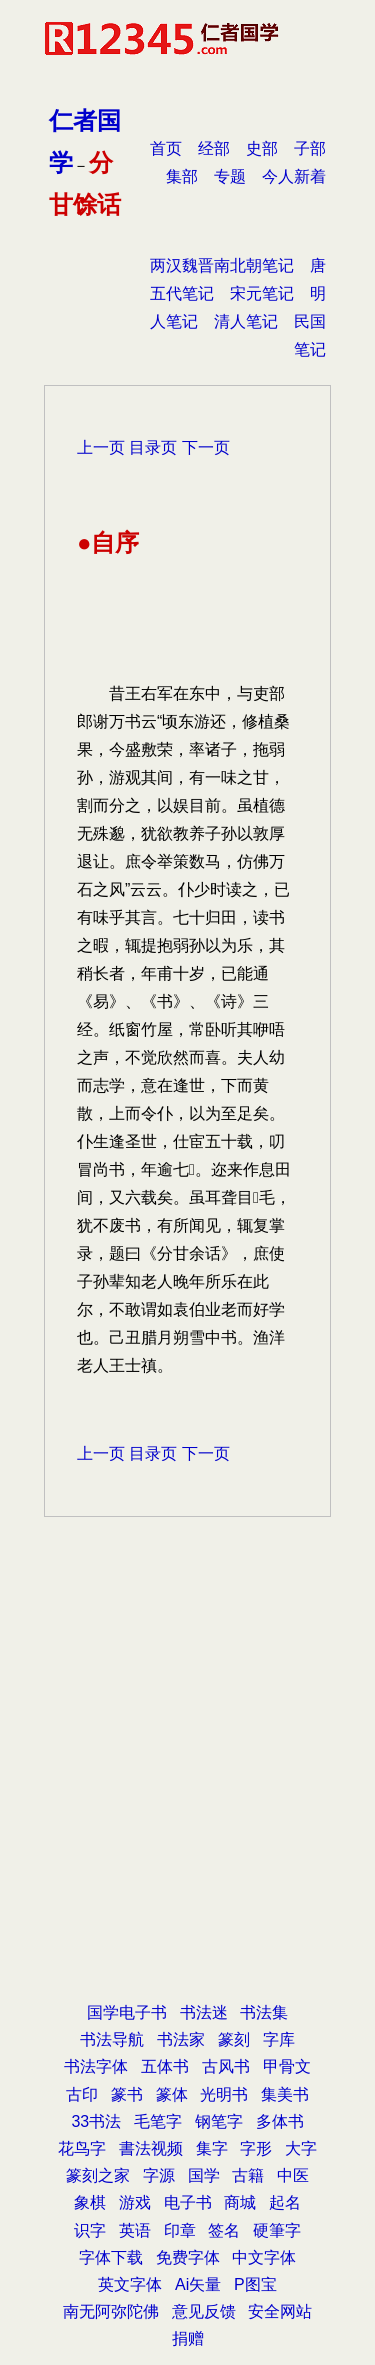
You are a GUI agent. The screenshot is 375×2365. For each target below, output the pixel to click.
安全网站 (280, 2311)
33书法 (96, 2121)
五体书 (165, 2066)
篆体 (172, 2094)
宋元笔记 (262, 293)
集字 (212, 2148)
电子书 (188, 2202)
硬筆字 (277, 2230)
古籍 (248, 2175)
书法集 (264, 2012)
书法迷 (204, 2012)
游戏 (135, 2202)
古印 (82, 2094)
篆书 (127, 2094)
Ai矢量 (198, 2284)
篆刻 (234, 2039)
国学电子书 (127, 2012)
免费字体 (188, 2257)
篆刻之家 (98, 2175)
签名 (224, 2230)
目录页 (153, 447)
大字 (301, 2148)
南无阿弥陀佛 (111, 2311)
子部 (310, 148)
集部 (182, 176)
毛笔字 (158, 2121)
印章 (180, 2230)
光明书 (224, 2094)
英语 (135, 2230)
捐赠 (188, 2338)
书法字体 (96, 2066)
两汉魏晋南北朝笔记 (222, 265)
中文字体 (264, 2257)
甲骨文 (287, 2066)
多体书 (280, 2121)
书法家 (181, 2039)
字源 (159, 2175)
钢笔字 (219, 2121)
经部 (214, 148)
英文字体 (130, 2284)
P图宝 (255, 2284)
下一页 (206, 447)
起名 (285, 2202)
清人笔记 (246, 321)
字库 (279, 2039)
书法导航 (112, 2039)
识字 (90, 2230)
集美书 (285, 2094)
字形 (256, 2148)
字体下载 (111, 2257)
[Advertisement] (187, 1790)
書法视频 (151, 2148)
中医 (293, 2175)
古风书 (226, 2066)
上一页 (101, 447)
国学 (204, 2175)
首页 (166, 148)
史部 (262, 148)
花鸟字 (82, 2148)
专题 (230, 176)
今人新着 (294, 176)
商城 (240, 2202)
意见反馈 (204, 2311)
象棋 (90, 2202)
